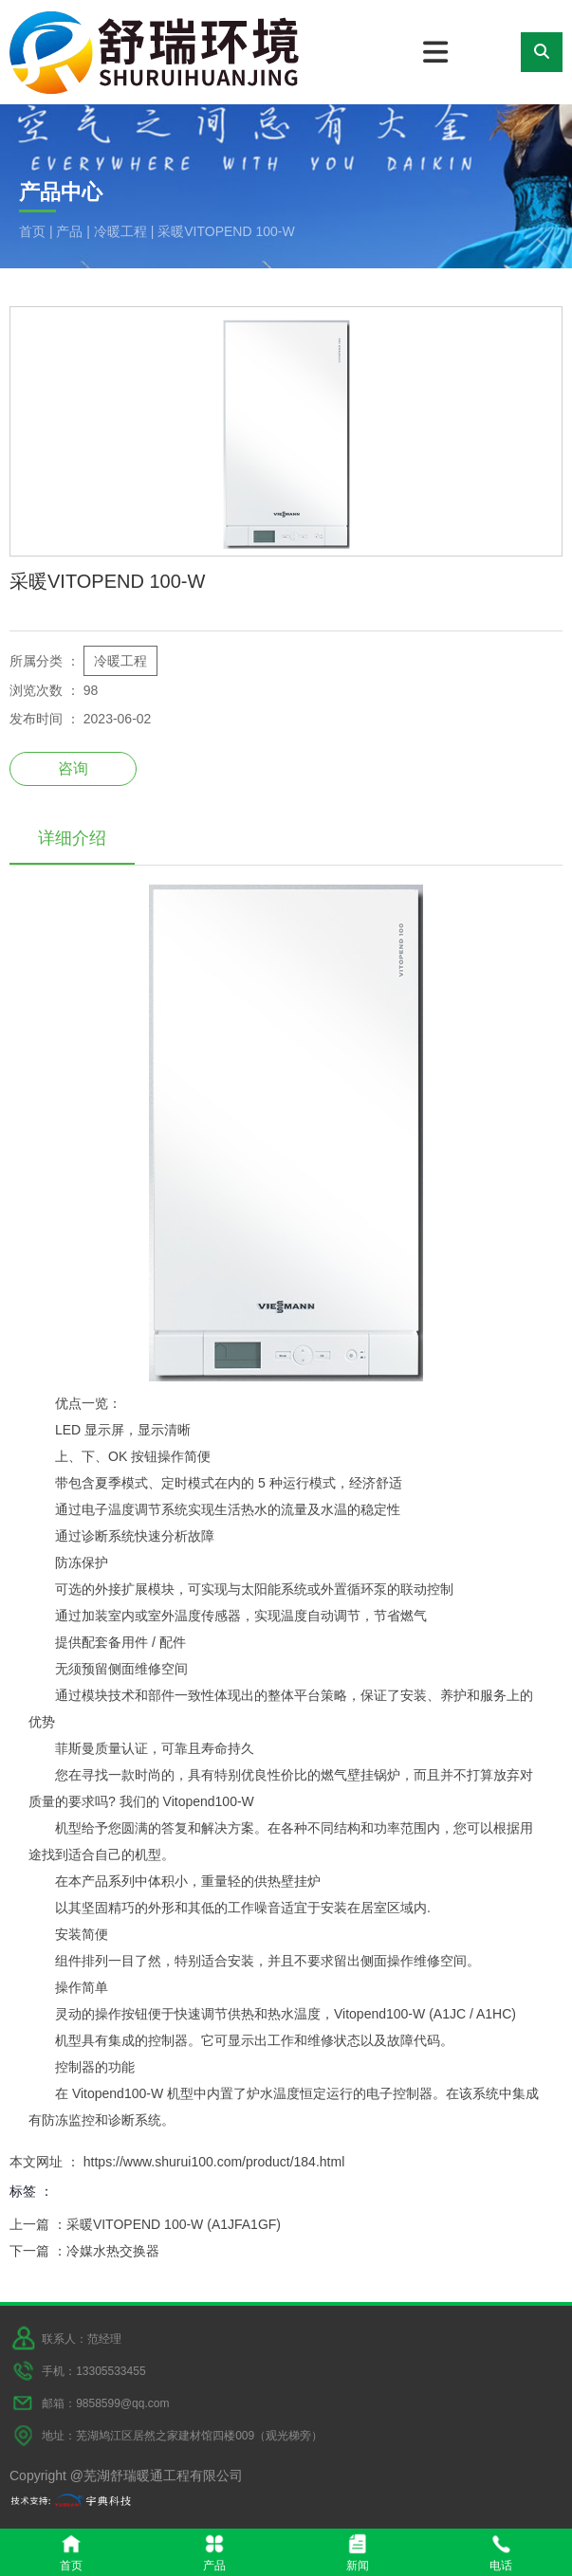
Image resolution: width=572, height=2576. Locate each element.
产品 (69, 232)
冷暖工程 (120, 232)
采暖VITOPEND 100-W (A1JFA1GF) (173, 2224)
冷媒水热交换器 (112, 2250)
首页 (34, 232)
